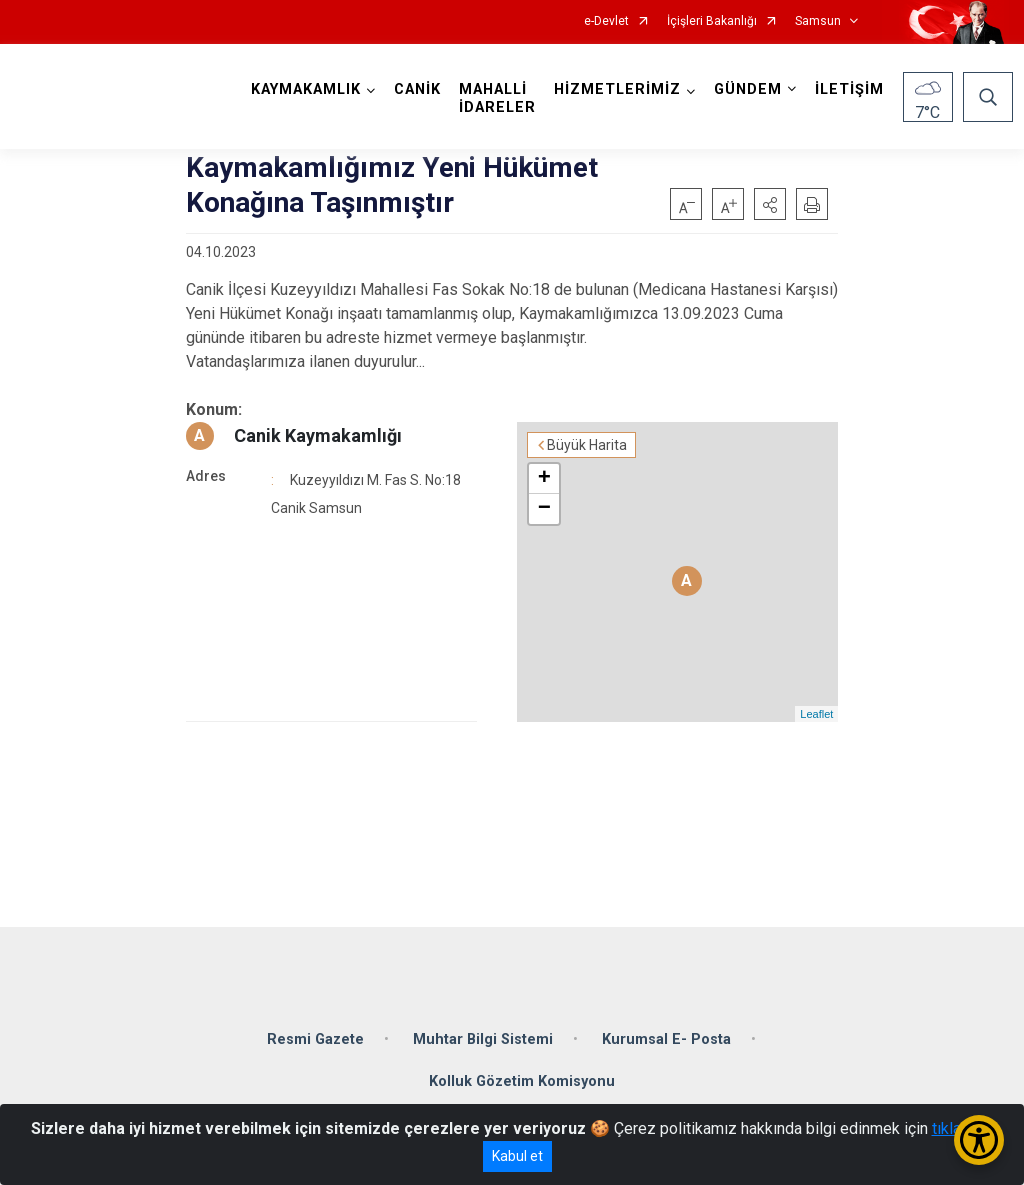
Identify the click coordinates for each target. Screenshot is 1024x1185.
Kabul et (517, 1156)
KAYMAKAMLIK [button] (306, 89)
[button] (770, 204)
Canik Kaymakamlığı (318, 435)
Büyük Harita (587, 445)
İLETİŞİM (849, 89)
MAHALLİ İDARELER (497, 98)
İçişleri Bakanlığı (712, 21)
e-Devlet (606, 21)
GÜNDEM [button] (748, 89)
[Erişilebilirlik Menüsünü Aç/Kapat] (979, 1140)
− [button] (544, 509)
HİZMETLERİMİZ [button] (617, 89)
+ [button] (544, 479)
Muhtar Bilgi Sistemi (483, 1039)
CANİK (417, 89)
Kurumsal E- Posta (666, 1039)
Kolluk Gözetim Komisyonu (522, 1081)
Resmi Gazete (315, 1039)
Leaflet (816, 714)
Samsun (818, 21)
